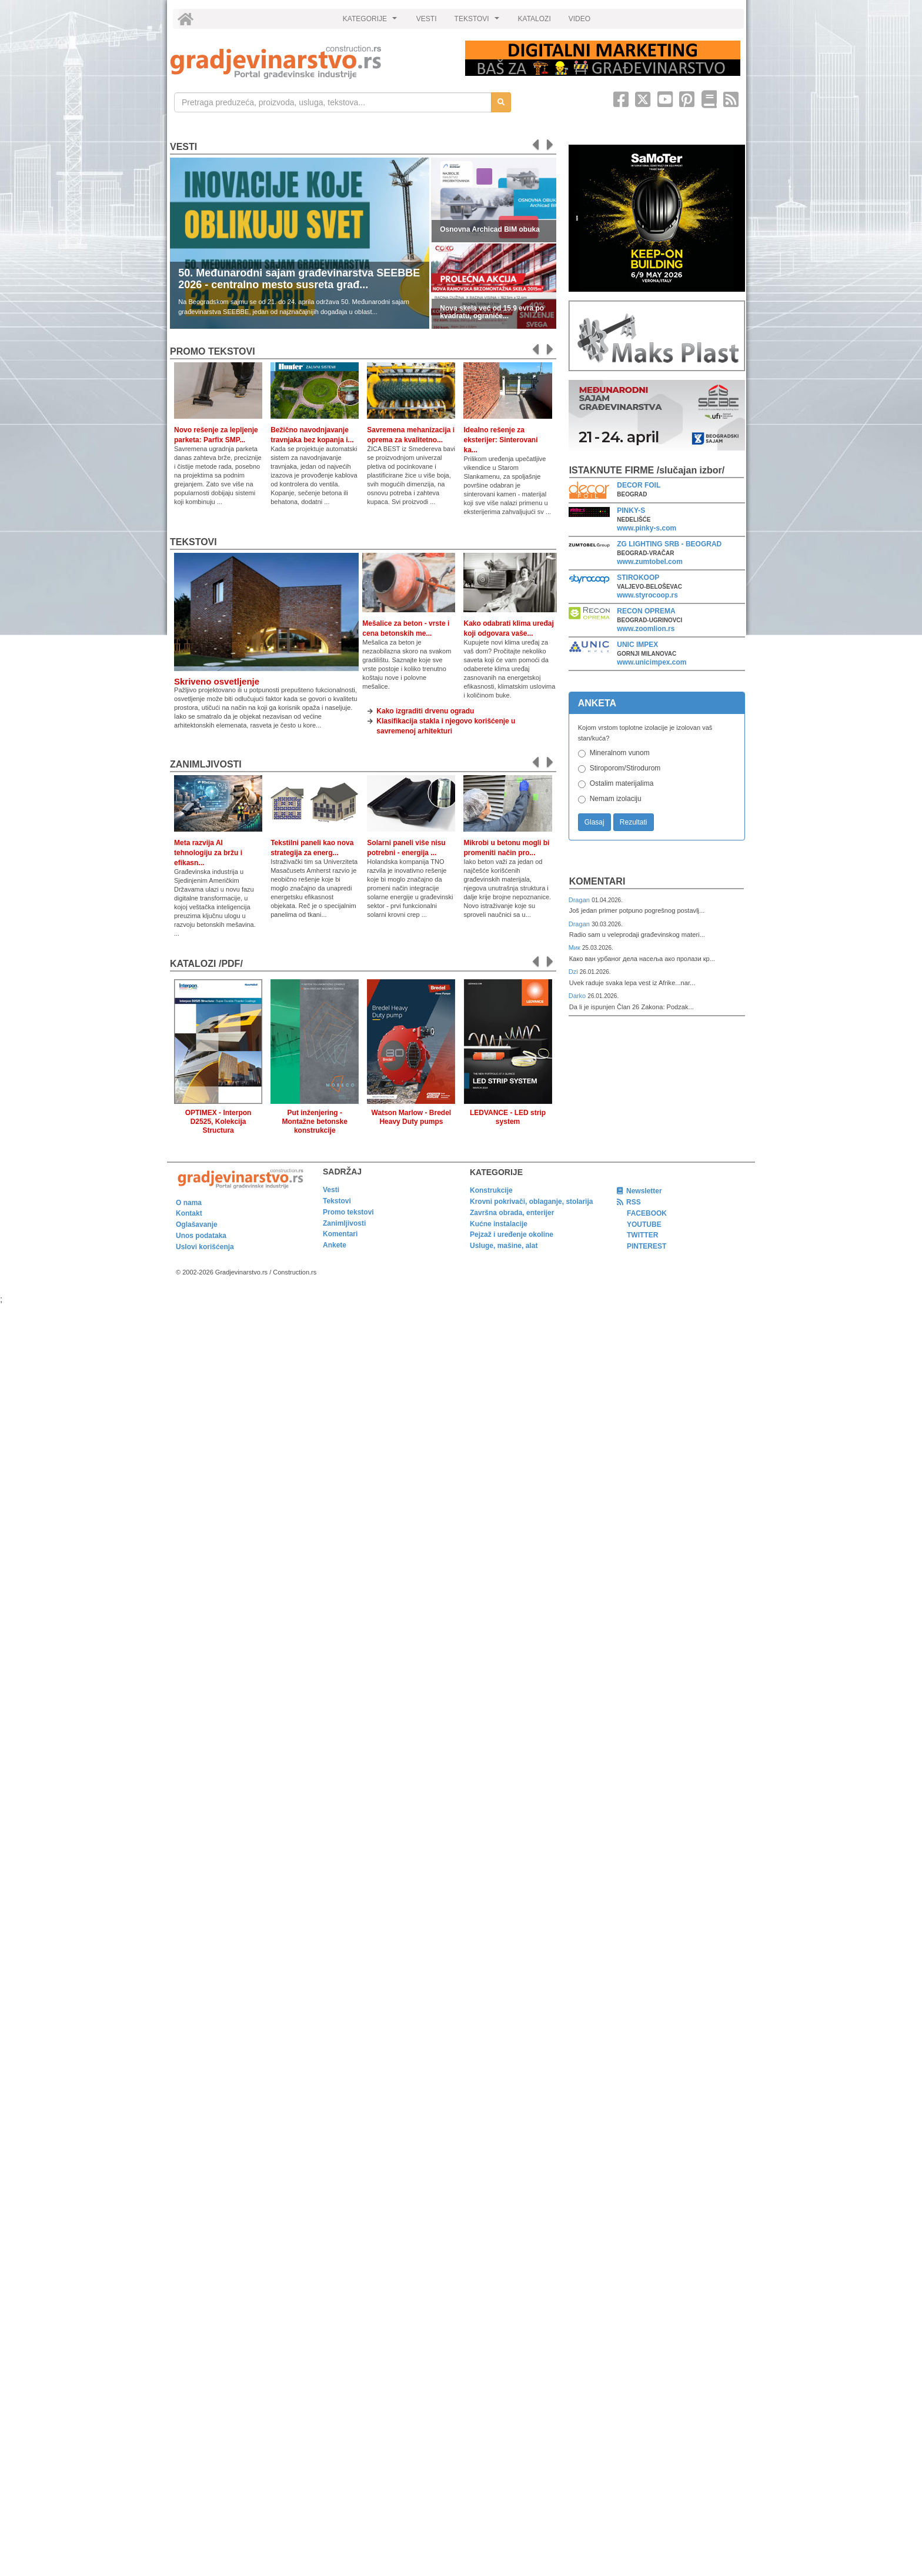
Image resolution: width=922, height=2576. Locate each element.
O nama (189, 1203)
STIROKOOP (638, 577)
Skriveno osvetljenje (216, 681)
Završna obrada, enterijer (512, 1213)
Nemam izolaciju (616, 799)
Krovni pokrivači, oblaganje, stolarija (531, 1201)
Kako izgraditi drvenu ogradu (425, 711)
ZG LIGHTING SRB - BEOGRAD (669, 544)
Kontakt (189, 1213)
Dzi (574, 971)
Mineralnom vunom (620, 753)
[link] (309, 62)
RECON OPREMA (646, 611)
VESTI (426, 19)
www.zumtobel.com (650, 562)
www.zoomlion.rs (645, 629)
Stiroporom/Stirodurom (625, 768)
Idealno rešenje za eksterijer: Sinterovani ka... (500, 440)
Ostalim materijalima (622, 783)
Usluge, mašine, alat (503, 1246)
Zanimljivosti (206, 764)
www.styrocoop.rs (647, 595)
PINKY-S (631, 510)
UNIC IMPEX (637, 644)
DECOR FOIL (638, 485)
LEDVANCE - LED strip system (508, 1117)
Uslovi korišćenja (205, 1247)
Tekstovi (193, 542)
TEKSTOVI (479, 22)
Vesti (183, 147)
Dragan (580, 899)
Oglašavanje (197, 1224)
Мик (575, 947)
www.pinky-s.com (646, 528)
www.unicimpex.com (651, 662)
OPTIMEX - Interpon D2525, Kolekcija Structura (218, 1121)
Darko (578, 995)
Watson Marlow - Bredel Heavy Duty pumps (412, 1117)
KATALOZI (534, 19)
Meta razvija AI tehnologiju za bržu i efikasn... (208, 853)
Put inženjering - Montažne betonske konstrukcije (315, 1121)
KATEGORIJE (371, 22)
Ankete (334, 1245)
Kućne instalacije (498, 1224)
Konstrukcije (491, 1190)
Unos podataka (201, 1236)
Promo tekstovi (348, 1212)
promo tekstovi (212, 351)
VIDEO (579, 19)
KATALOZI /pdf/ (206, 964)
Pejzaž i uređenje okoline (511, 1234)
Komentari (597, 881)
